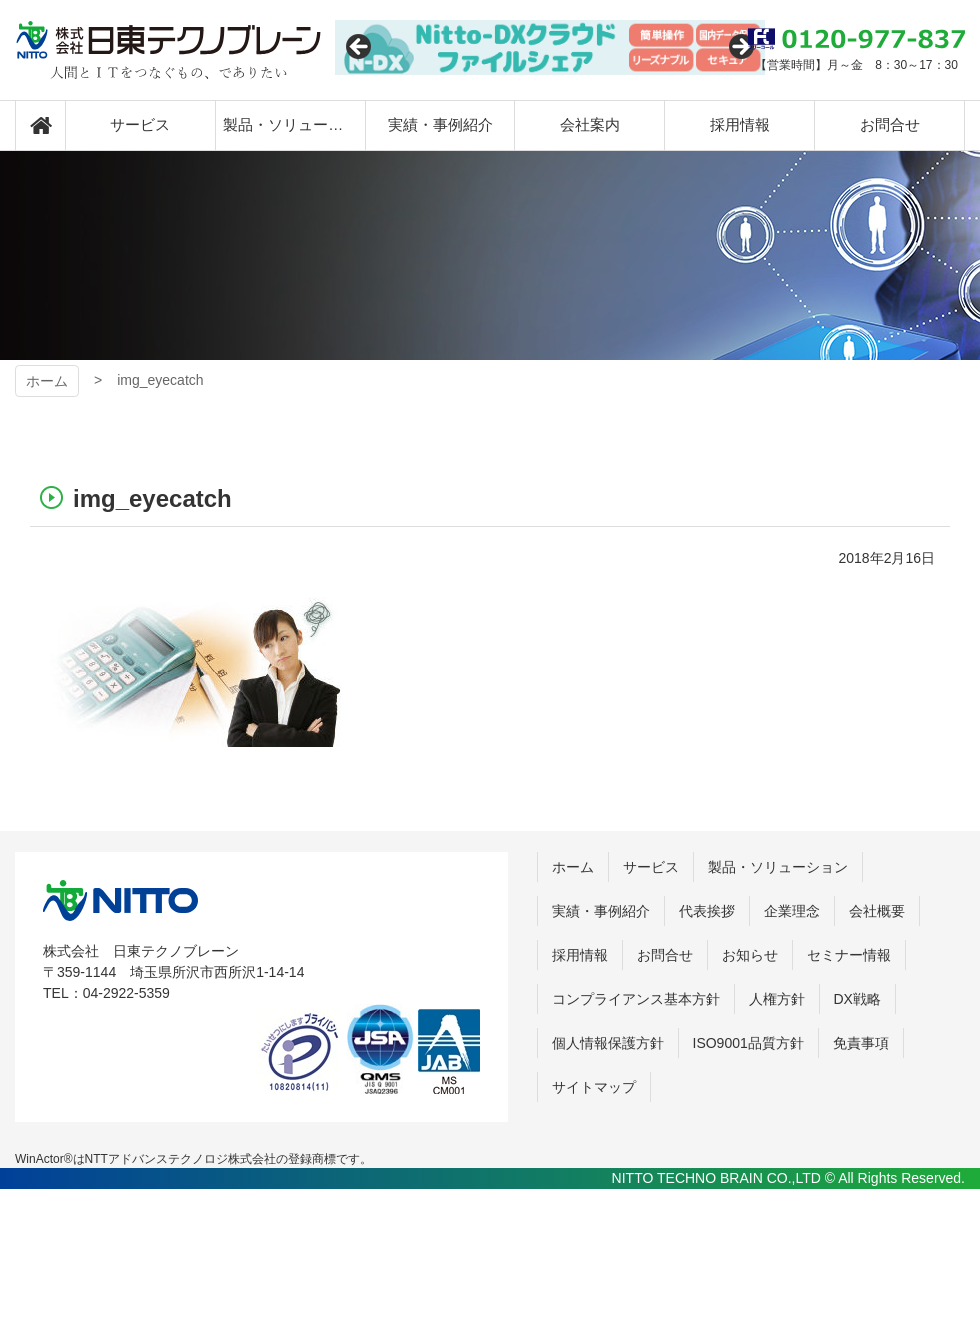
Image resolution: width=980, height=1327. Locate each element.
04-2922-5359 (126, 993)
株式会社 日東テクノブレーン (120, 900)
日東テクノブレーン (168, 50)
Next (740, 48)
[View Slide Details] (550, 47)
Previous (360, 48)
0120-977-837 (856, 39)
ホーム (47, 381)
